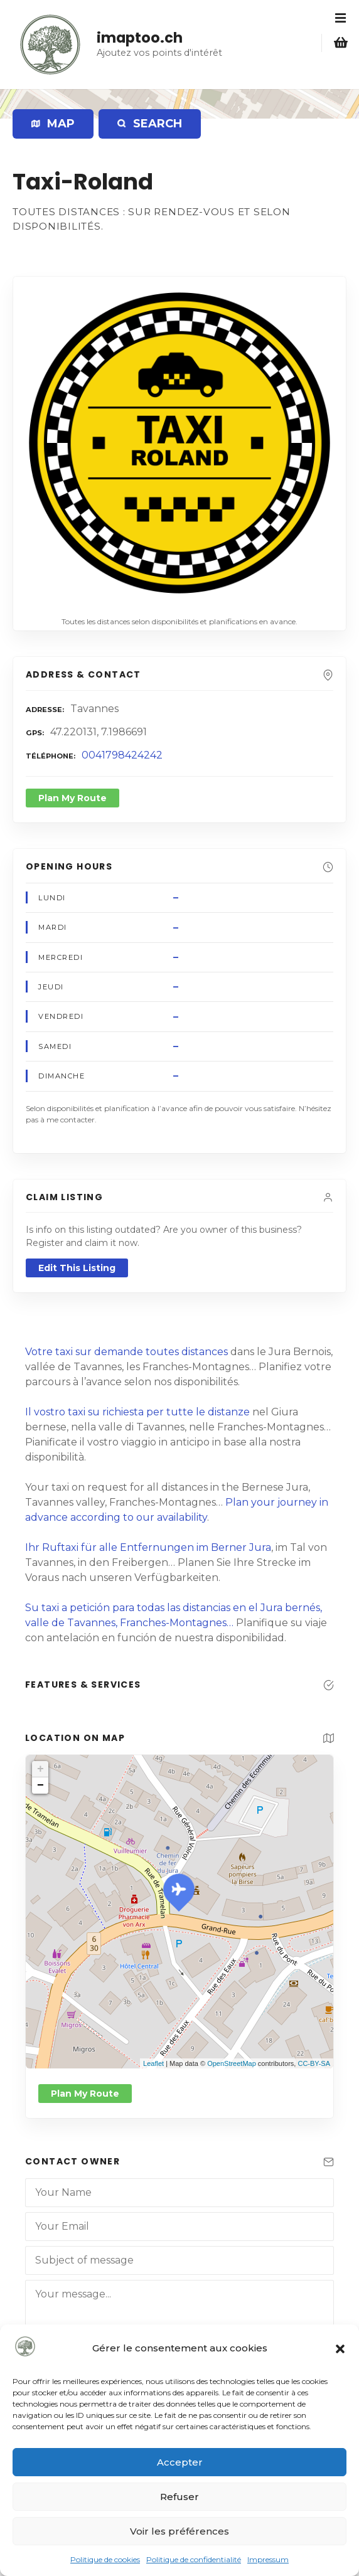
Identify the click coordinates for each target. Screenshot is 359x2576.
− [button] (40, 1785)
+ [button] (40, 1769)
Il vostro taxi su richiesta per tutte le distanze (137, 1412)
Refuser (179, 2497)
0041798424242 (122, 755)
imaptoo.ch (140, 38)
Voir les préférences (179, 2531)
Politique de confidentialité (193, 2559)
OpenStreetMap (231, 2063)
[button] (340, 2349)
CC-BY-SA (313, 2063)
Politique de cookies (105, 2559)
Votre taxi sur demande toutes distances (126, 1352)
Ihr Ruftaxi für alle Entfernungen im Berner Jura (148, 1547)
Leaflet (153, 2063)
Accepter (180, 2462)
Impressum (268, 2559)
